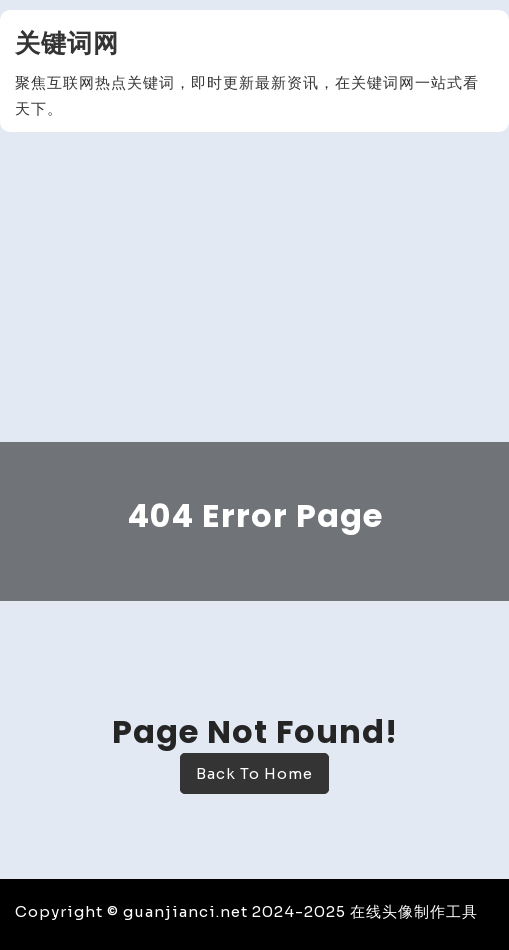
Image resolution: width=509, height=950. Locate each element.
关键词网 (67, 43)
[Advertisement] (254, 292)
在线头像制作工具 (414, 911)
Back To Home (254, 773)
